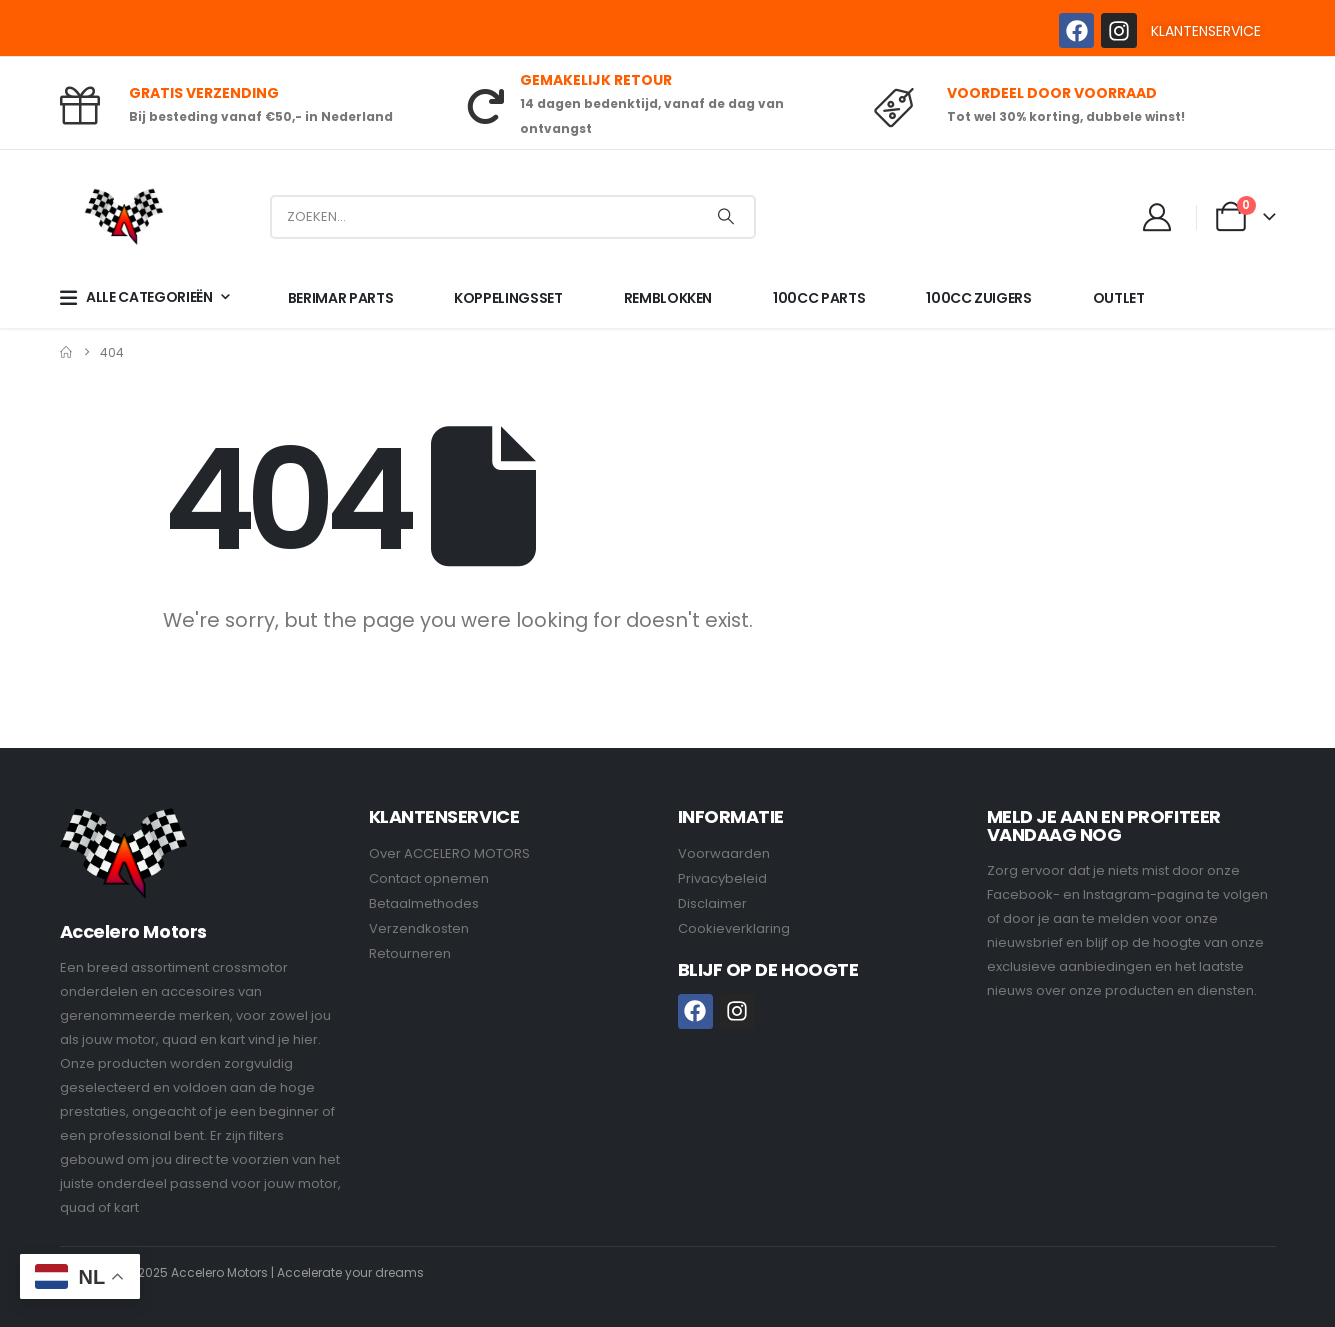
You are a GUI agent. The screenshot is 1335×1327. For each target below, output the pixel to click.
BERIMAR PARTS (340, 298)
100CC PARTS (819, 298)
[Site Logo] (124, 216)
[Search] (726, 217)
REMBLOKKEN (668, 298)
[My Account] (1157, 217)
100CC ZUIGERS (978, 298)
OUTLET (1119, 298)
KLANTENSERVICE (1206, 31)
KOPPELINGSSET (508, 298)
